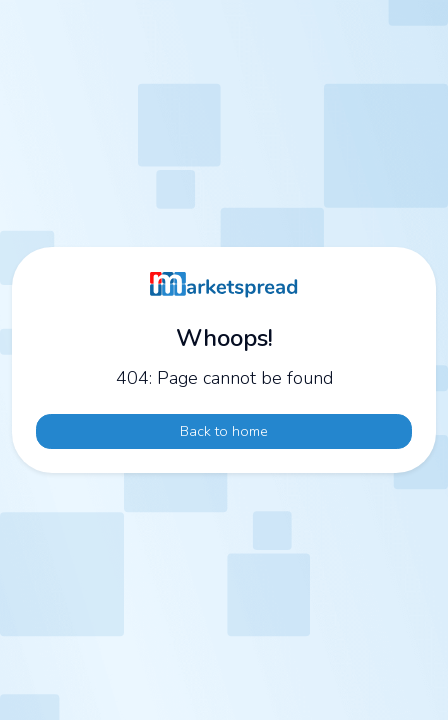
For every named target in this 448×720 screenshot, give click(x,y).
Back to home (224, 431)
